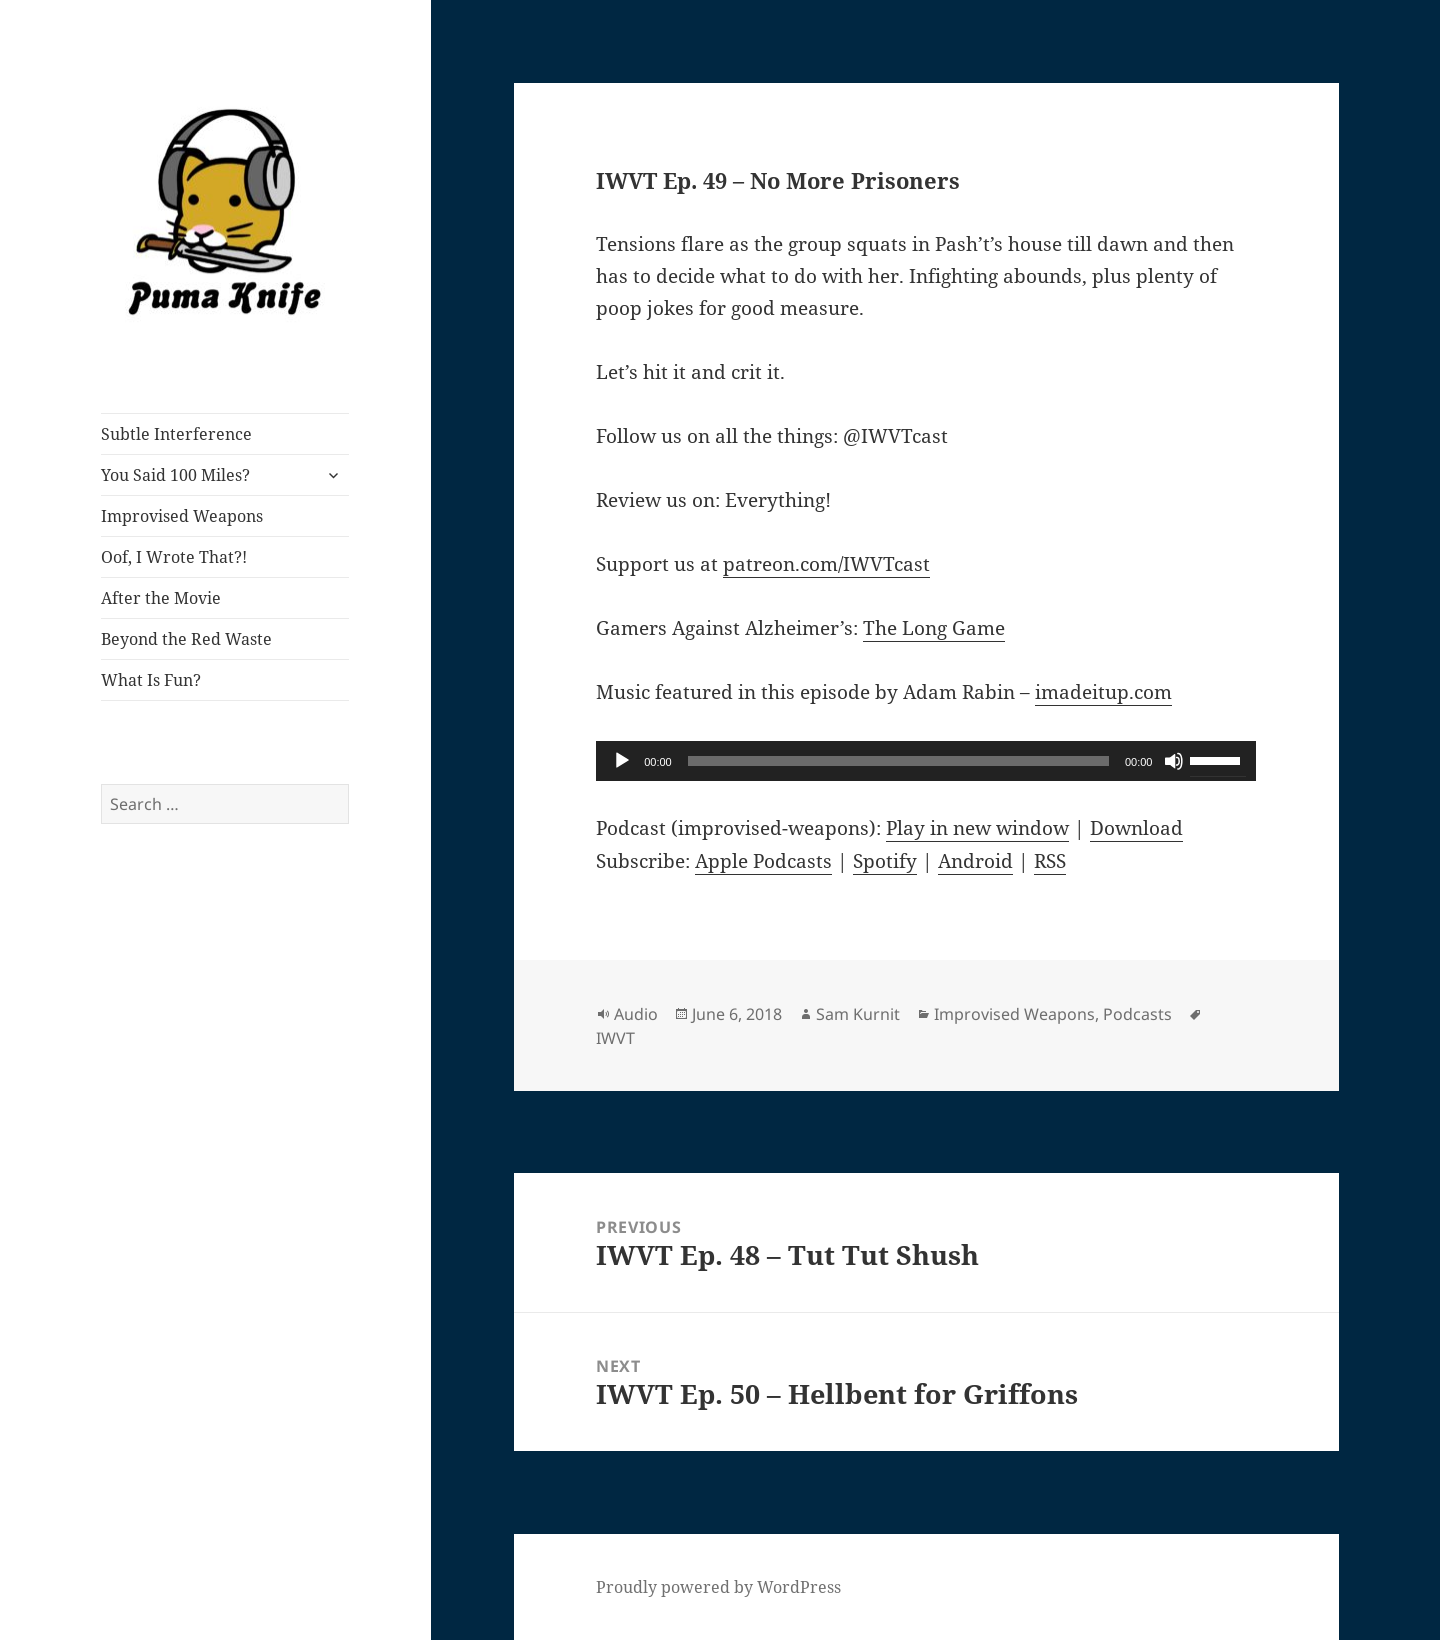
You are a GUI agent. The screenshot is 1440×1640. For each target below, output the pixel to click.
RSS (1050, 861)
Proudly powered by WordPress (718, 1587)
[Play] (622, 761)
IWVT (615, 1038)
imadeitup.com (1103, 692)
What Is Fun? (151, 680)
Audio (636, 1014)
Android (975, 861)
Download (1136, 828)
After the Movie (161, 598)
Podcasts (1137, 1014)
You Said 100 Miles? (175, 475)
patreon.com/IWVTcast (826, 564)
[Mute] (1174, 761)
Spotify (885, 861)
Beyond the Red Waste (186, 639)
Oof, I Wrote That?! (174, 557)
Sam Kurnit (858, 1014)
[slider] (898, 761)
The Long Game (934, 628)
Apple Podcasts (763, 861)
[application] (926, 761)
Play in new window (977, 828)
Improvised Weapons (182, 516)
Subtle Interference (176, 434)
